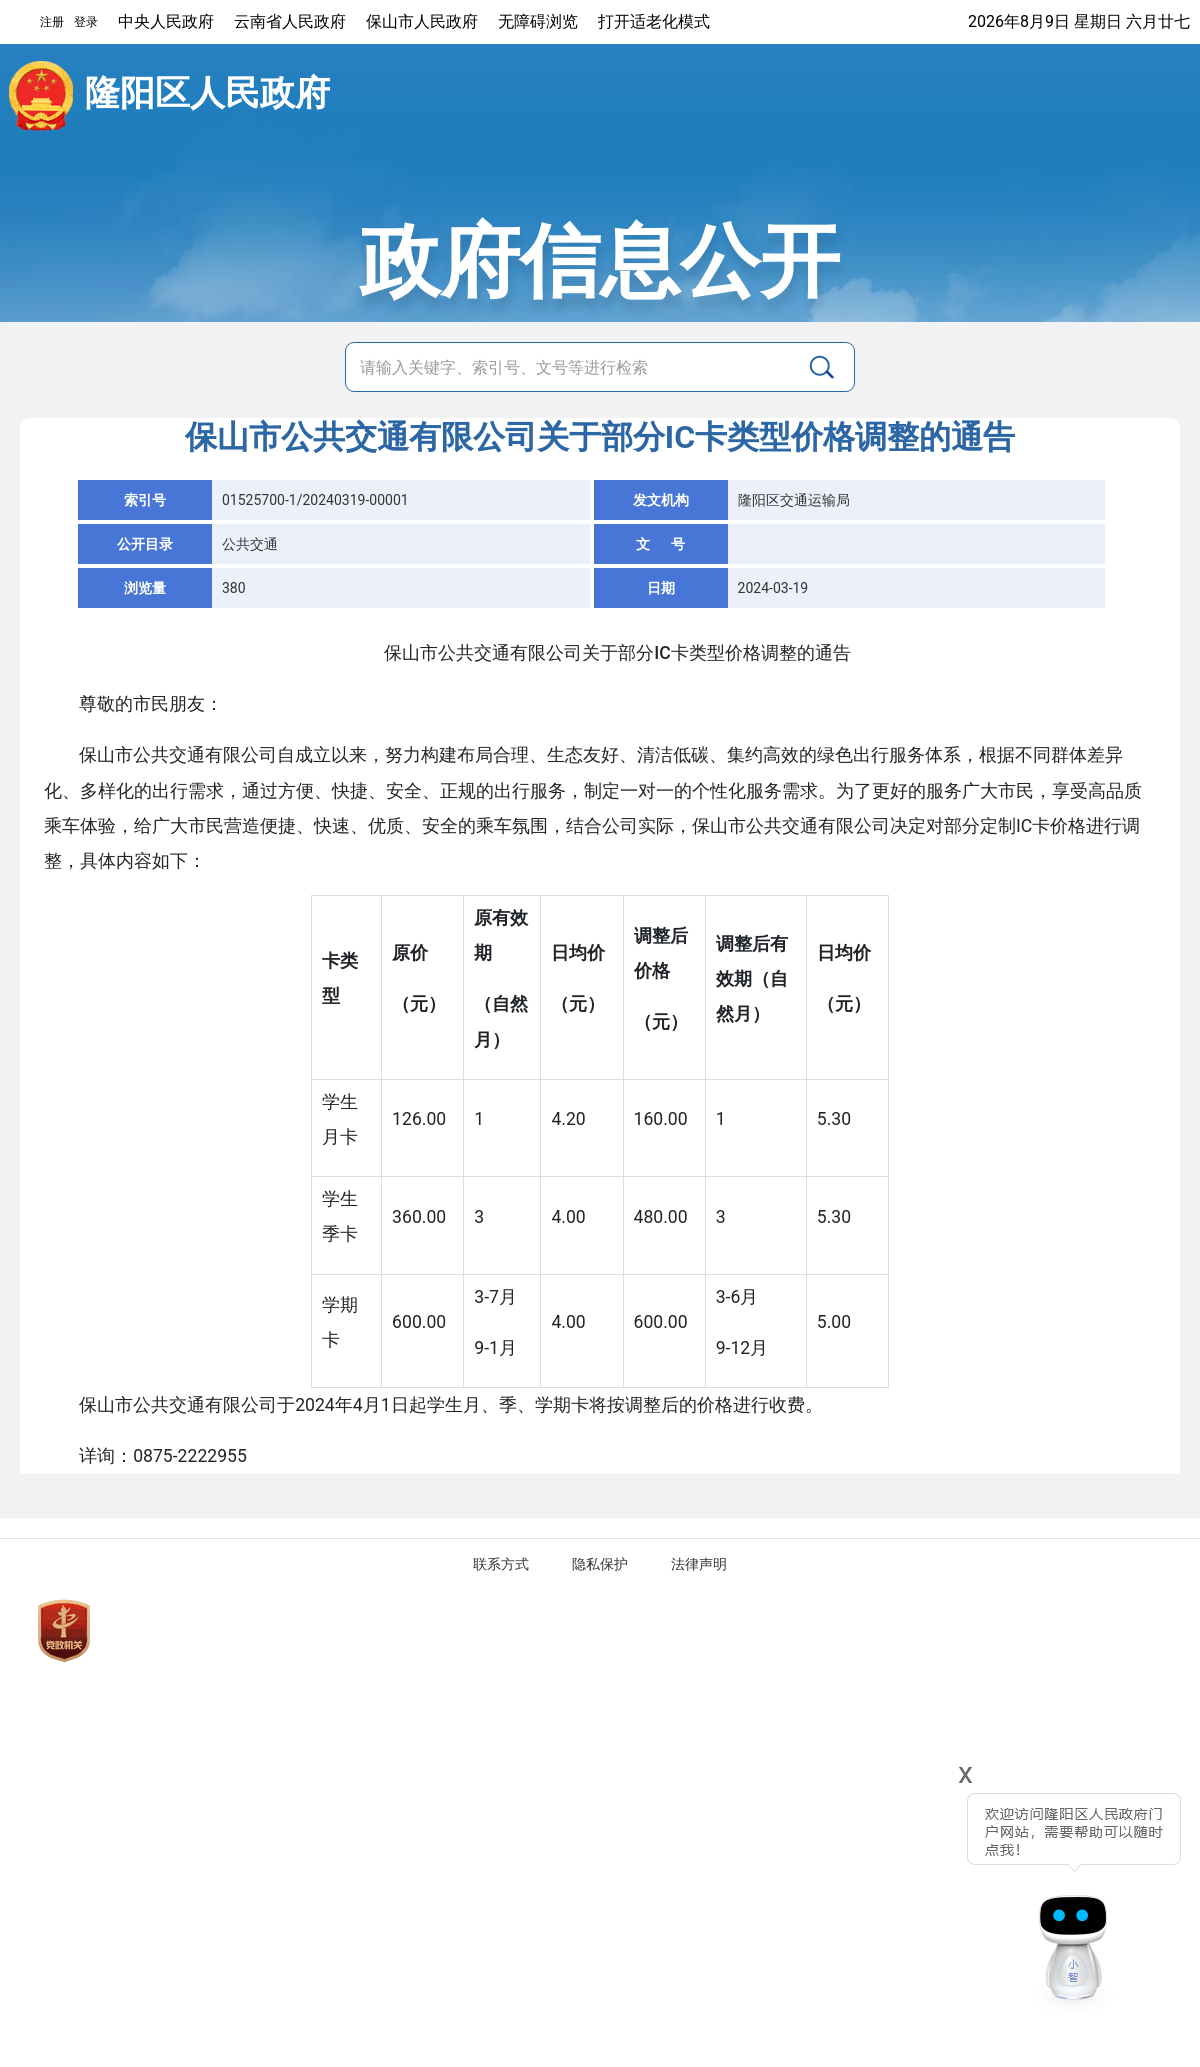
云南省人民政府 (290, 21)
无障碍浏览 (538, 21)
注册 (52, 22)
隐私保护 (600, 1564)
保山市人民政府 (422, 21)
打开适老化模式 (654, 21)
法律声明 (699, 1564)
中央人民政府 (166, 21)
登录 (86, 22)
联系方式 (501, 1564)
